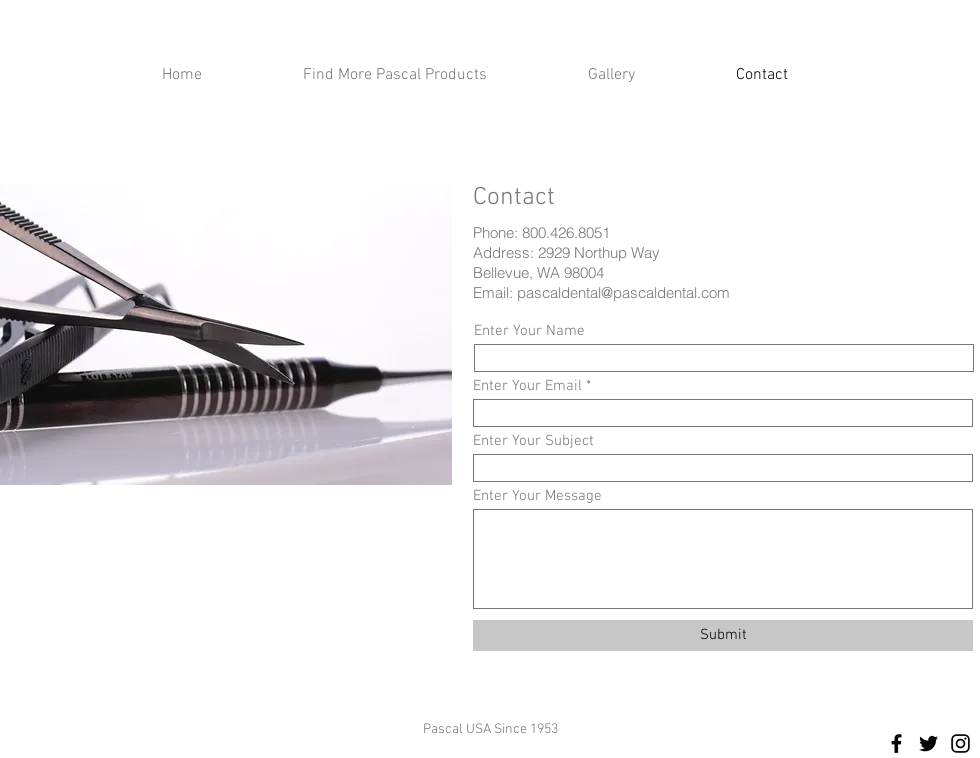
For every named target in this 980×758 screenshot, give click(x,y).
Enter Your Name (529, 331)
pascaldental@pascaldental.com (623, 292)
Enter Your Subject (533, 441)
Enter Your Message (537, 496)
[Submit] (723, 635)
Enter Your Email (527, 386)
